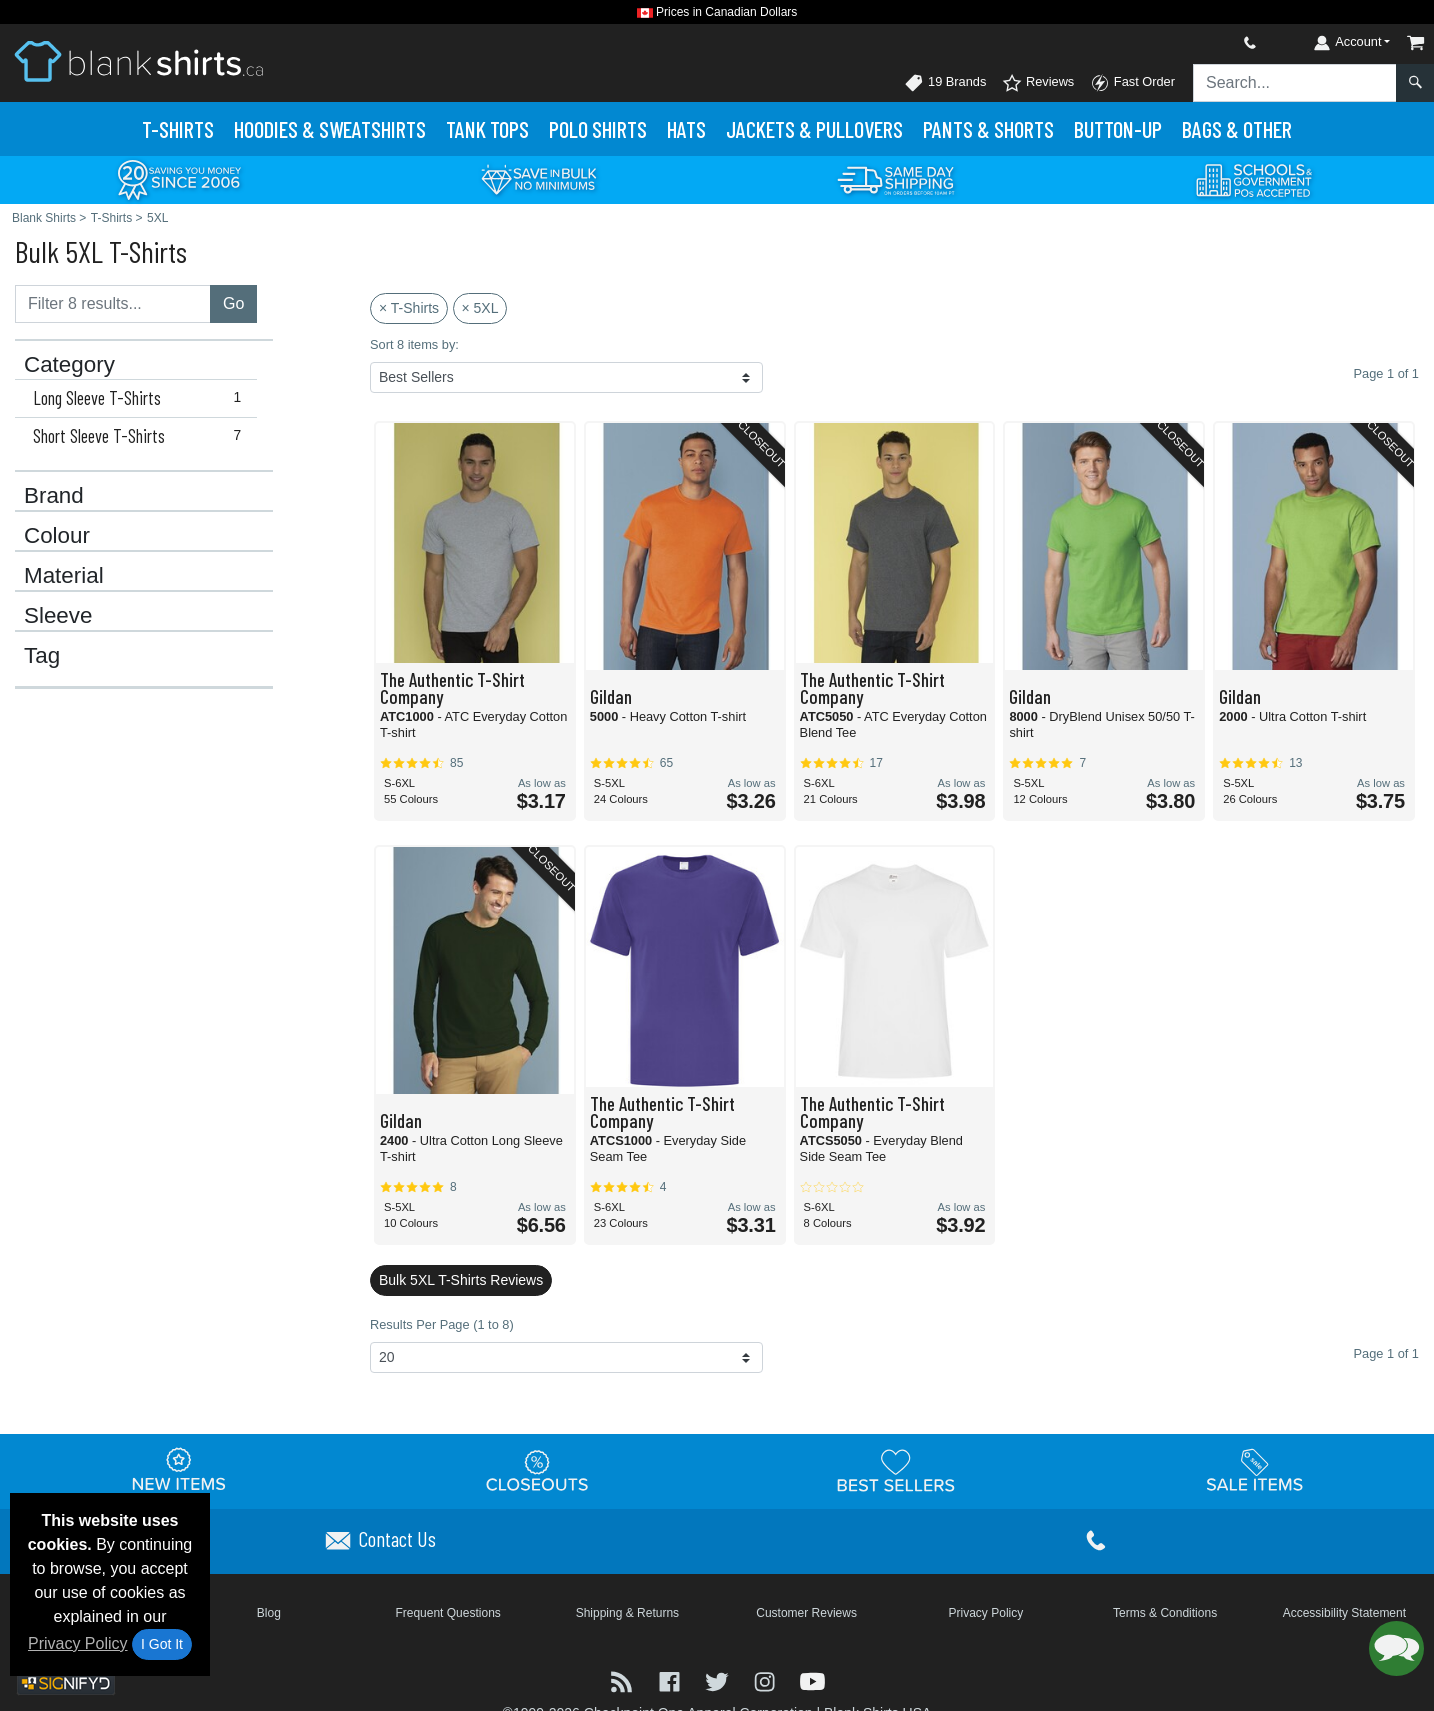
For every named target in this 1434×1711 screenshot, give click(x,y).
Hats (686, 129)
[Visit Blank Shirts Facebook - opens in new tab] (672, 1680)
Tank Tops (487, 129)
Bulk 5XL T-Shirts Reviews (461, 1280)
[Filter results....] (113, 304)
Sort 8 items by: (414, 344)
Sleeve (58, 616)
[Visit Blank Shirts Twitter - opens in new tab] (719, 1680)
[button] (1396, 1648)
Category (69, 365)
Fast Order (1132, 83)
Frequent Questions (447, 1613)
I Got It (162, 1644)
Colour (57, 536)
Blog (269, 1613)
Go (233, 303)
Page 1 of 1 (1386, 1353)
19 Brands (945, 83)
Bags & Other (1237, 129)
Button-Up (1118, 129)
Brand (54, 496)
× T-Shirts (409, 308)
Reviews (1038, 83)
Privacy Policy (78, 1643)
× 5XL (480, 308)
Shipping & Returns (627, 1613)
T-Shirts (178, 129)
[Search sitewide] (1295, 83)
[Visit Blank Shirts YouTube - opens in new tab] (812, 1680)
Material (64, 576)
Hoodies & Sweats (330, 129)
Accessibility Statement (1344, 1613)
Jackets (814, 129)
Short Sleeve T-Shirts (141, 436)
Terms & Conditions (1165, 1613)
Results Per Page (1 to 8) (442, 1324)
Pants (988, 129)
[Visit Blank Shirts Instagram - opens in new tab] (767, 1680)
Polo (598, 129)
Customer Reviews (806, 1613)
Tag (42, 656)
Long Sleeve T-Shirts (141, 398)
